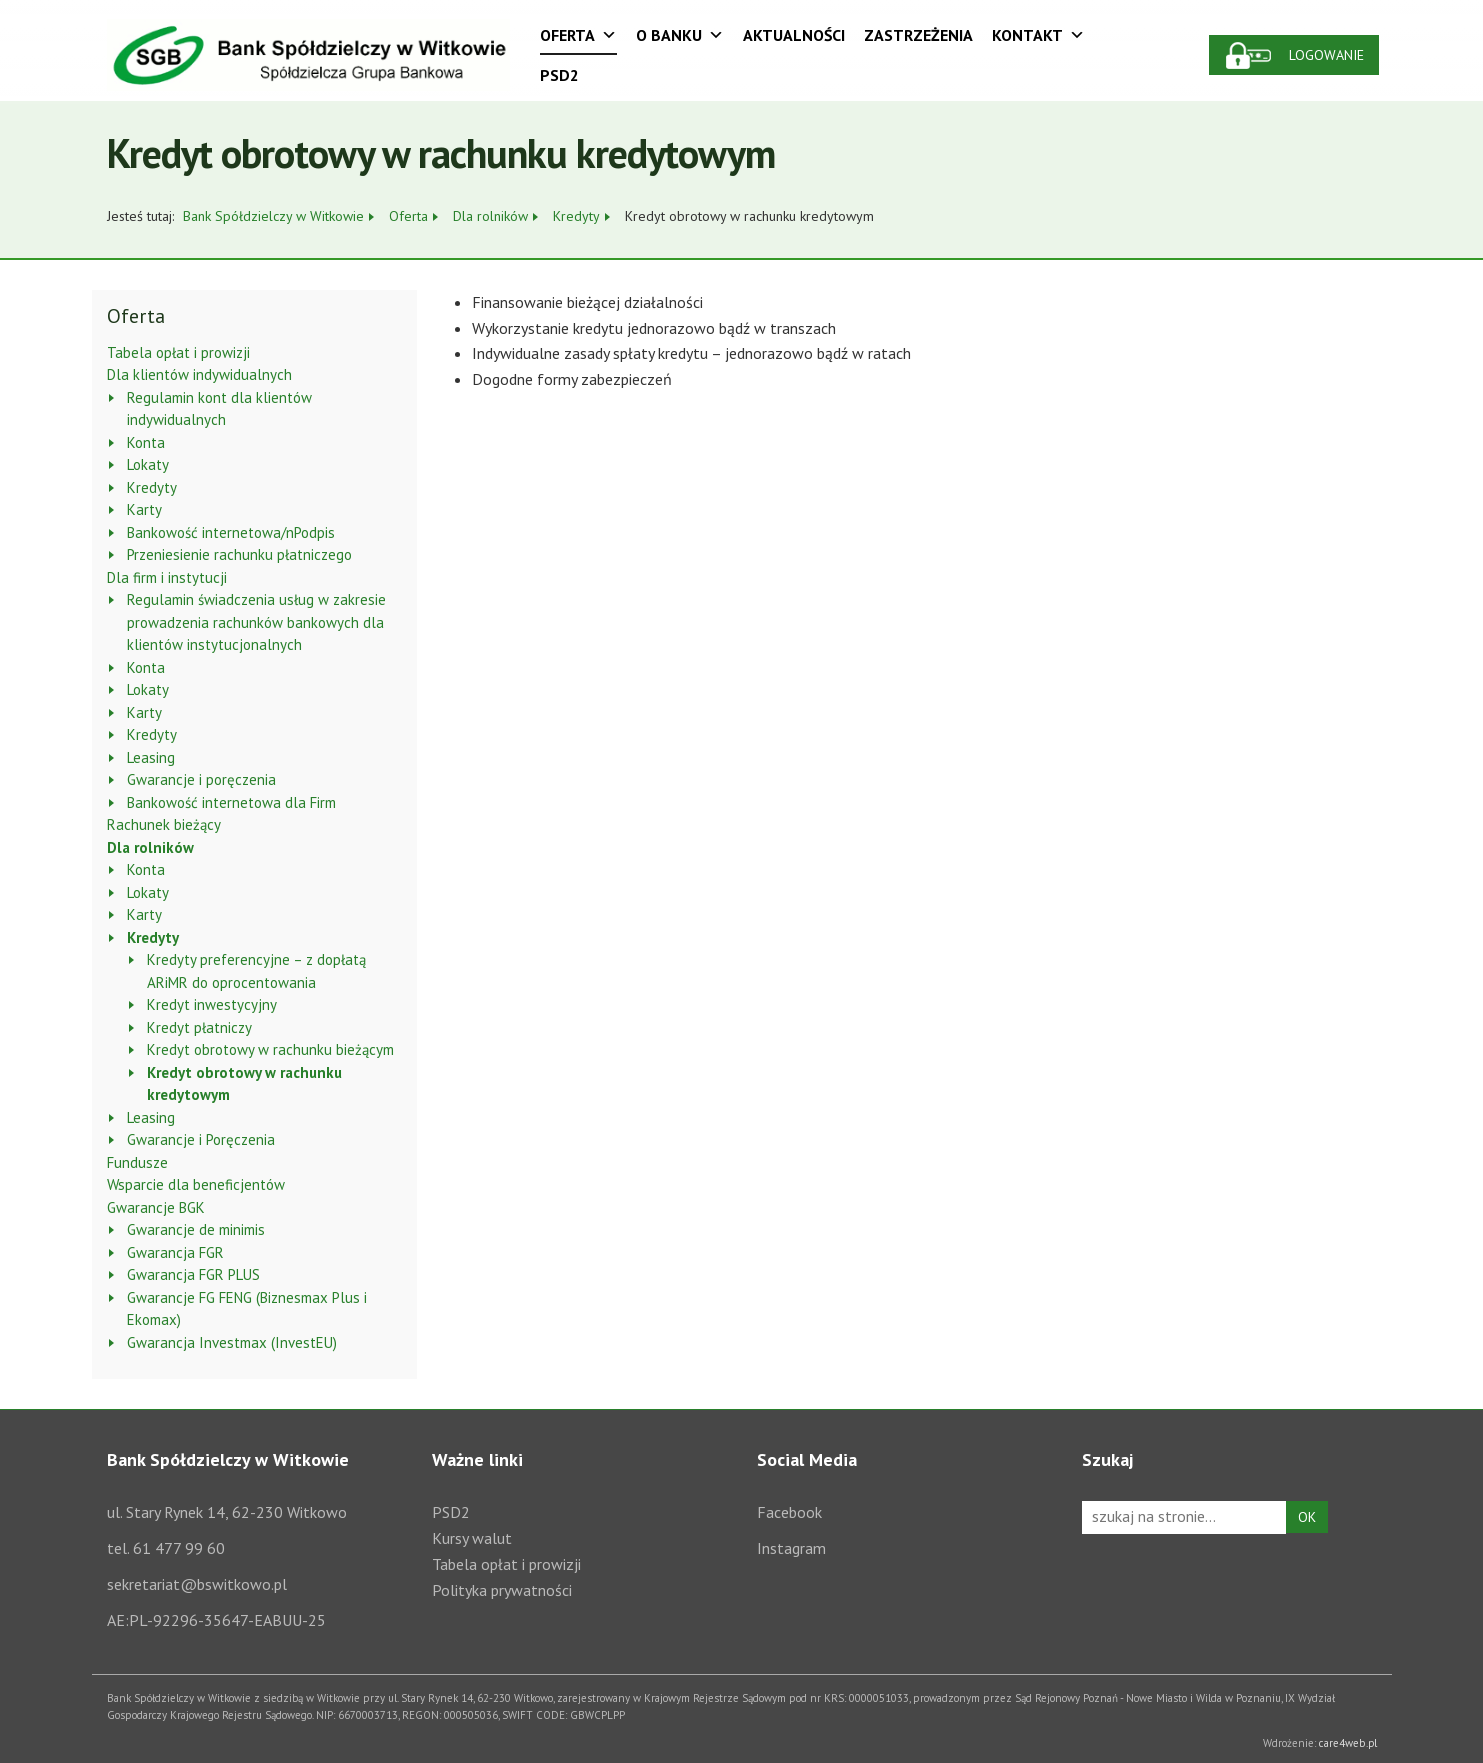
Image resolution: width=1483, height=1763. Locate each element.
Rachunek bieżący (164, 824)
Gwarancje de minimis (196, 1229)
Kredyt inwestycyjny (212, 1004)
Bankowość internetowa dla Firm (231, 802)
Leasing (151, 757)
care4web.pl (1348, 1743)
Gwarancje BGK (156, 1207)
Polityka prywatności (502, 1590)
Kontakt (1038, 35)
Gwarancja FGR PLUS (193, 1274)
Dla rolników (150, 847)
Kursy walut (472, 1538)
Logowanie (1327, 55)
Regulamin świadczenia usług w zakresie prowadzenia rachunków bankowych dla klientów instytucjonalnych (256, 622)
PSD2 (559, 75)
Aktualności (794, 35)
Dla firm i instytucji (167, 577)
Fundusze (137, 1162)
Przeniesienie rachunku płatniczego (239, 554)
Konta (146, 442)
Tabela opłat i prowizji (178, 352)
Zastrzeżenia (918, 35)
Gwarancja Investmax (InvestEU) (232, 1342)
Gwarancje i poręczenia (201, 779)
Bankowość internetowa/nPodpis (231, 532)
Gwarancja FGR (175, 1252)
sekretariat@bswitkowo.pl (197, 1584)
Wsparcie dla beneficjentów (196, 1184)
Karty (144, 509)
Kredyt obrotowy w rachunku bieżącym (270, 1049)
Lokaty (148, 464)
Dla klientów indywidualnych (199, 374)
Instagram (791, 1548)
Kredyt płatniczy (199, 1027)
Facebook (789, 1512)
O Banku (680, 35)
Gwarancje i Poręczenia (201, 1139)
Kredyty (152, 487)
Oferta (578, 35)
